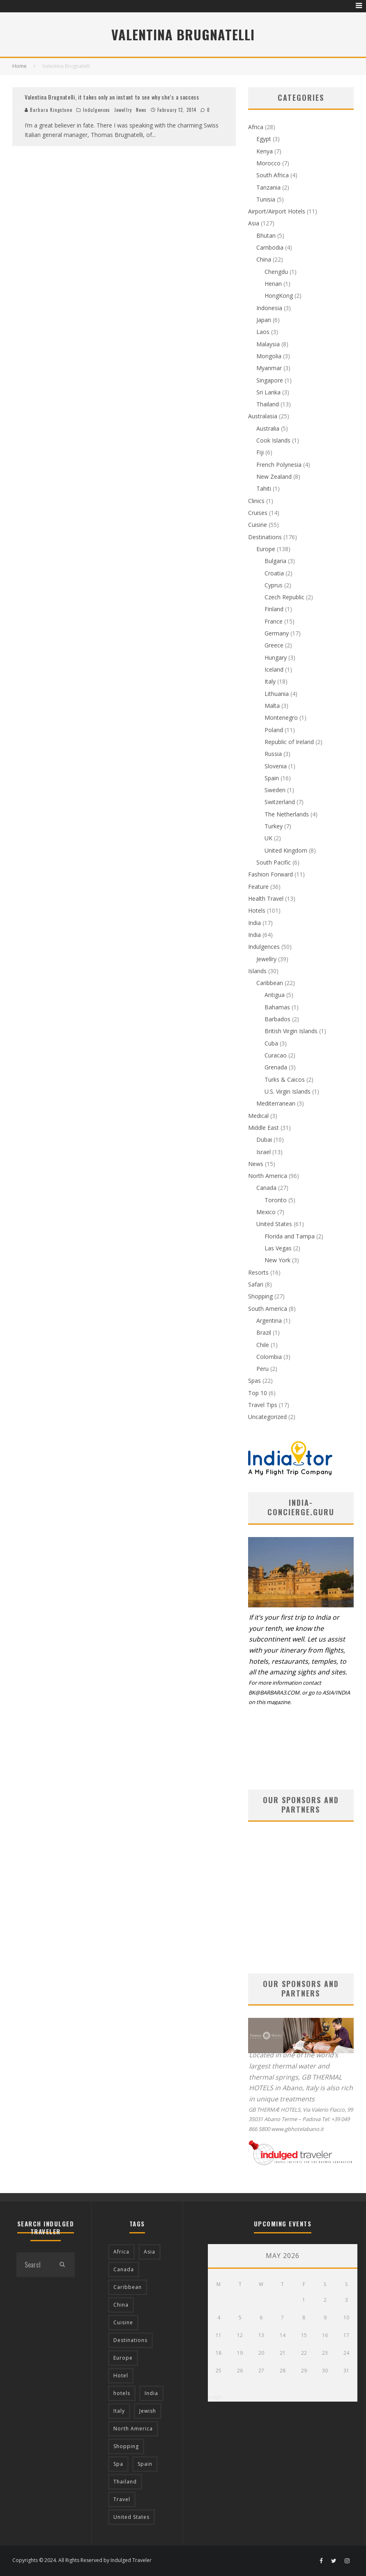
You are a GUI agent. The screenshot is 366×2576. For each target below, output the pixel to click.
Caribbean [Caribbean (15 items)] (127, 2287)
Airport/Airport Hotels (276, 211)
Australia (267, 428)
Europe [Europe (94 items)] (123, 2357)
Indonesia (269, 308)
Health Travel (265, 898)
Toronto (276, 1200)
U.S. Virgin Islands (288, 1091)
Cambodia (269, 247)
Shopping (260, 1296)
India (254, 923)
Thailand (267, 404)
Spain (272, 778)
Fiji (260, 452)
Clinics (256, 501)
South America (267, 1308)
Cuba (271, 1043)
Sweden (275, 790)
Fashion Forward (270, 874)
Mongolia (268, 356)
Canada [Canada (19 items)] (123, 2269)
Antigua (275, 995)
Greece (274, 645)
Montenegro (281, 717)
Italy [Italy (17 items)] (119, 2410)
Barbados (277, 1019)
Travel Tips (262, 1405)
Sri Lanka (268, 392)
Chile (262, 1345)
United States (274, 1224)
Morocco (268, 163)
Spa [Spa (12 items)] (118, 2463)
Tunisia (265, 199)
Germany (277, 633)
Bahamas (277, 1007)
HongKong (279, 295)
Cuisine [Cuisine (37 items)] (123, 2322)
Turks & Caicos (285, 1079)
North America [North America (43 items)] (133, 2428)
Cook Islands (273, 440)
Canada (266, 1188)
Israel (263, 1152)
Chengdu (276, 272)
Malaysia (268, 344)
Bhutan (266, 235)
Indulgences (96, 110)
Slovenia (276, 766)
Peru (262, 1369)
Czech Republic (284, 597)
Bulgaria (275, 561)
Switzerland (280, 802)
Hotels (256, 910)
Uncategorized (267, 1417)
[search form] (33, 2264)
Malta (272, 706)
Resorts (258, 1272)
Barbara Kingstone (48, 110)
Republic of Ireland (289, 742)
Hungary (276, 657)
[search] (62, 2264)
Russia (273, 754)
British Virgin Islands (291, 1031)
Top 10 (257, 1393)
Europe (265, 549)
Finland (274, 609)
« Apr (214, 2397)
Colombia (269, 1357)
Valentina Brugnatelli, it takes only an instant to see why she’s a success (112, 97)
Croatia (274, 573)
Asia (253, 223)
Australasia (262, 416)
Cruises (257, 513)
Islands (257, 971)
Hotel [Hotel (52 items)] (120, 2375)
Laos (262, 332)
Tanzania (268, 187)
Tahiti (263, 488)
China (263, 259)
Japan (263, 320)
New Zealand (274, 476)
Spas (254, 1380)
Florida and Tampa (290, 1236)
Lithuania (277, 694)
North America (267, 1176)
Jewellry (123, 110)
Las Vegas (278, 1248)
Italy (270, 681)
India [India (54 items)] (151, 2393)
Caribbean (269, 983)
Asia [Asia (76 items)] (149, 2251)
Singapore (269, 380)
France (274, 621)
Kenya (264, 151)
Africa (255, 127)
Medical (258, 1116)
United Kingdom (286, 850)
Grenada (276, 1067)
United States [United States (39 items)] (131, 2516)
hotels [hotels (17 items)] (121, 2393)
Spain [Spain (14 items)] (145, 2463)
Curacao (276, 1055)
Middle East (263, 1127)
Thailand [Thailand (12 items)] (125, 2481)
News (141, 110)
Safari (255, 1284)
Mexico (266, 1212)
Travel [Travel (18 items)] (121, 2499)
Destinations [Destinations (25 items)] (130, 2340)
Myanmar (269, 368)
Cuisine (257, 525)
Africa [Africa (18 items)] (121, 2251)
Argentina (269, 1320)
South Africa (272, 175)
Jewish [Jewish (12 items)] (147, 2410)
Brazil (263, 1332)
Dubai (264, 1139)
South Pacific (273, 862)
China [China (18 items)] (121, 2304)
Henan (273, 284)
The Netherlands (287, 814)
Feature (258, 886)
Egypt (263, 139)
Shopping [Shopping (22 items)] (126, 2446)
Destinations (265, 537)
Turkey (274, 826)
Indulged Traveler (131, 2560)
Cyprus (274, 585)
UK (268, 838)
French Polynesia (279, 464)
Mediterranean (275, 1103)
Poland (274, 730)
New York (277, 1260)
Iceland (274, 669)
